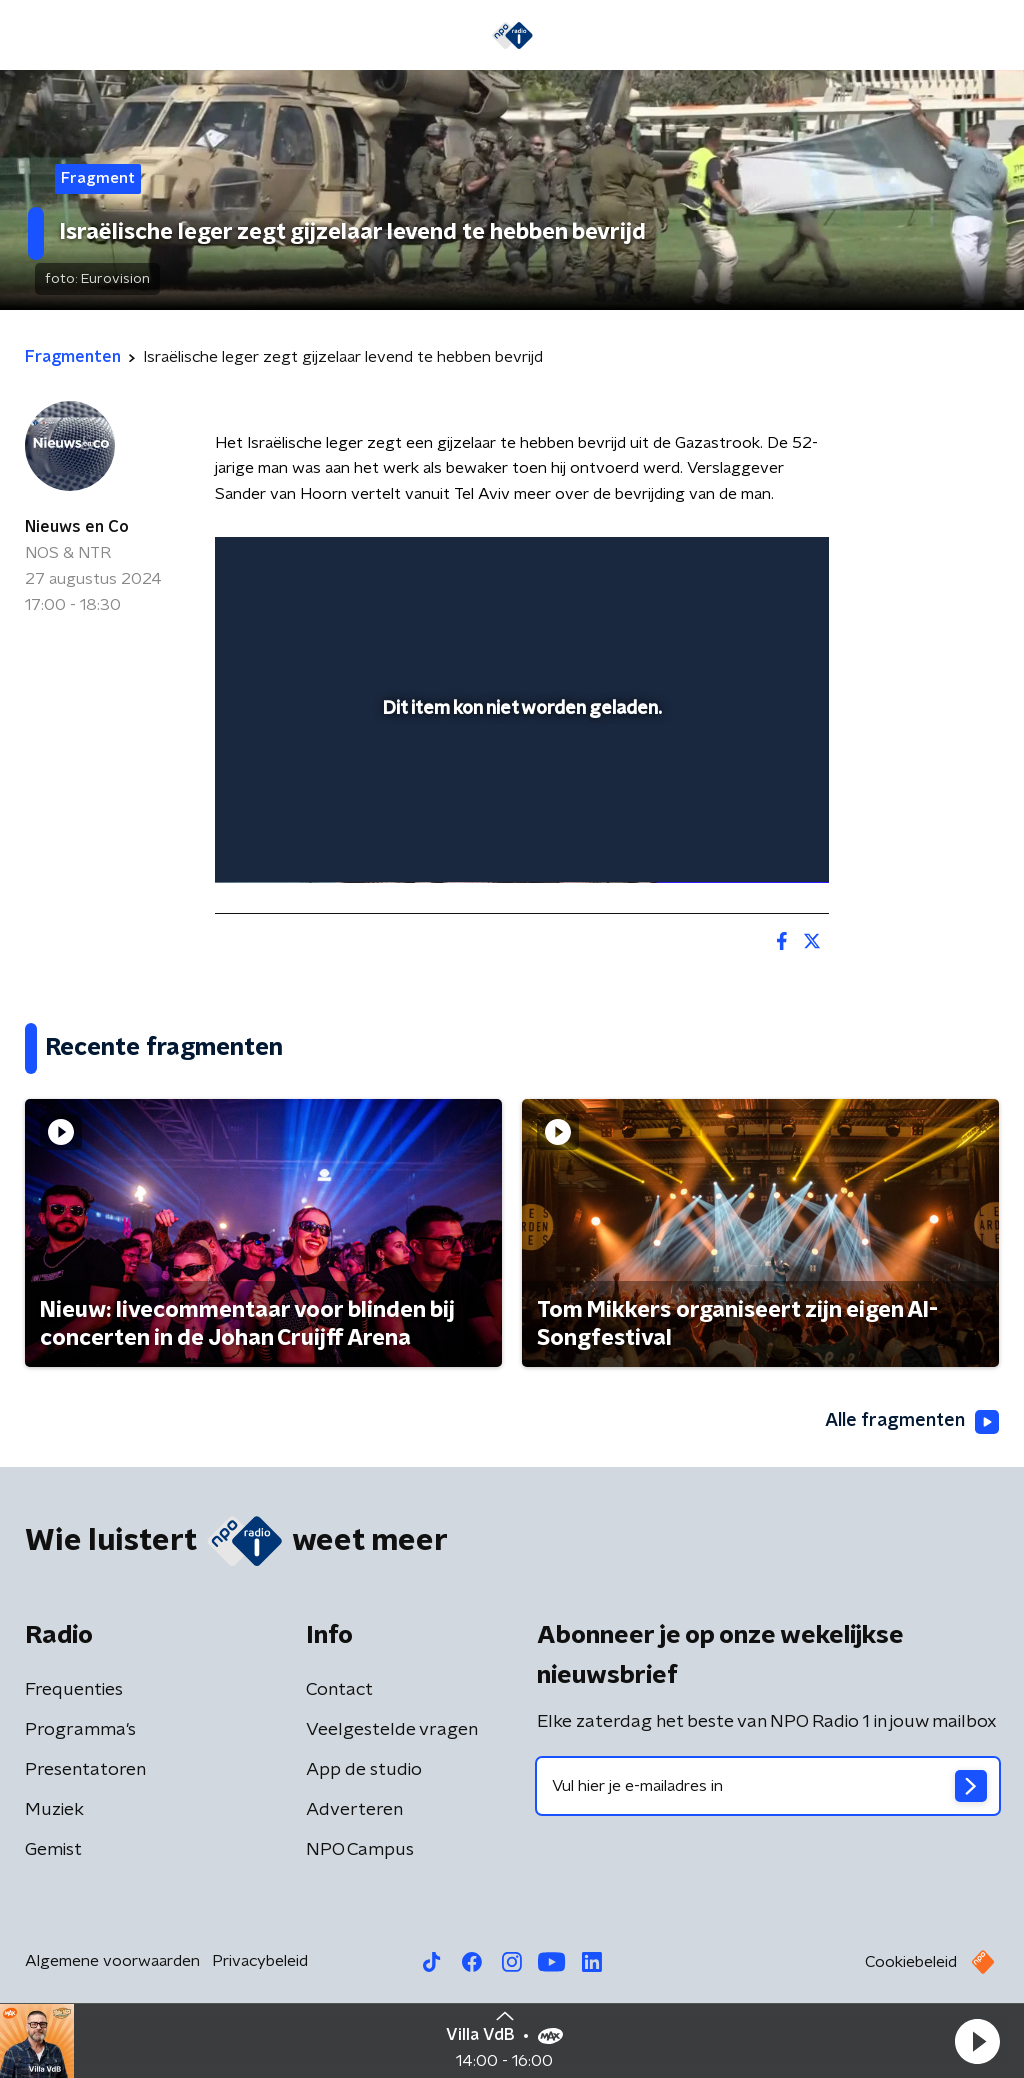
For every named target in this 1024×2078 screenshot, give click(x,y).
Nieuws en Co (77, 527)
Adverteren (354, 1810)
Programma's (80, 1730)
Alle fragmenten (912, 1422)
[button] (977, 2041)
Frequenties (74, 1690)
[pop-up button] (744, 839)
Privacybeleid (260, 1961)
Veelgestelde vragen (392, 1730)
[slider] (519, 787)
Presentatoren (85, 1770)
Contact (339, 1690)
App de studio (364, 1770)
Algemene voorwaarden (112, 1961)
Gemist (53, 1850)
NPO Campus (360, 1850)
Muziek (54, 1810)
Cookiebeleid (911, 1962)
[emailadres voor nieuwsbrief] (768, 1786)
